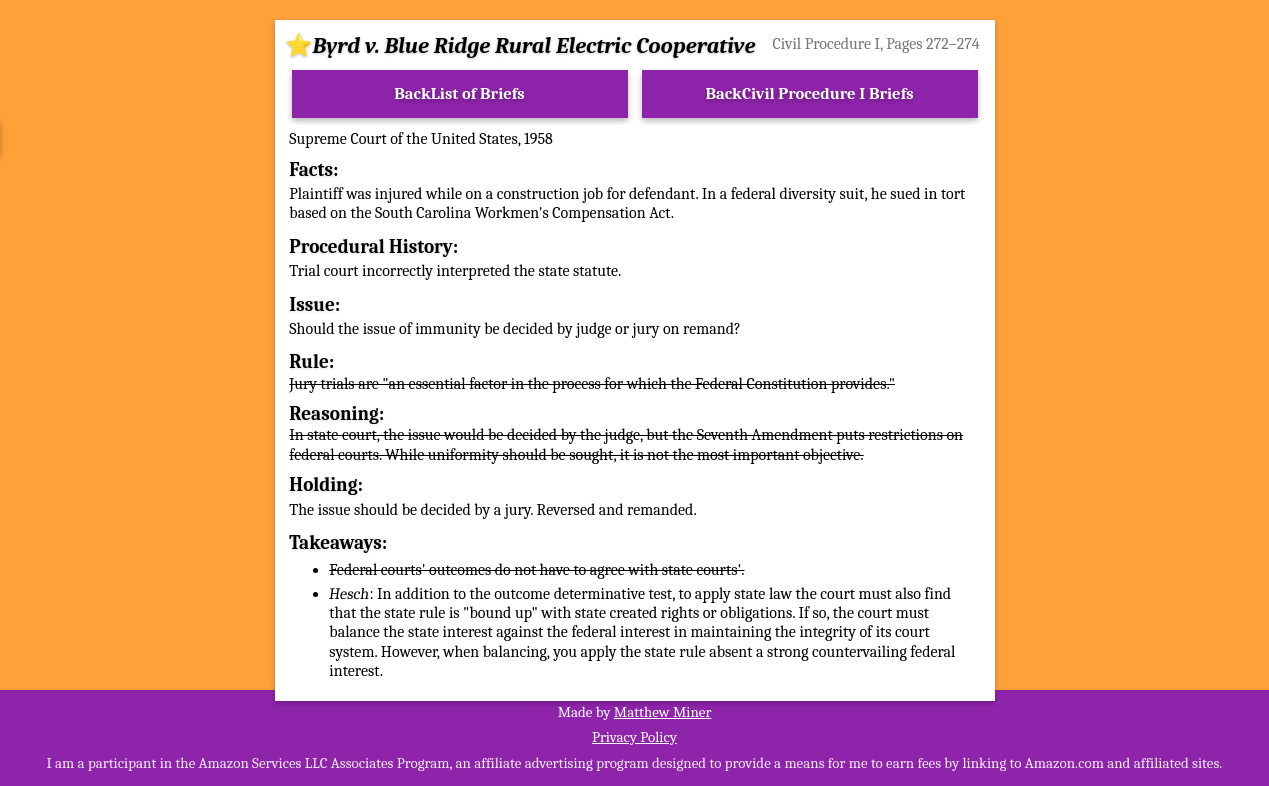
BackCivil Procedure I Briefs (809, 93)
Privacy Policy (634, 737)
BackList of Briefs (459, 93)
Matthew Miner (663, 712)
